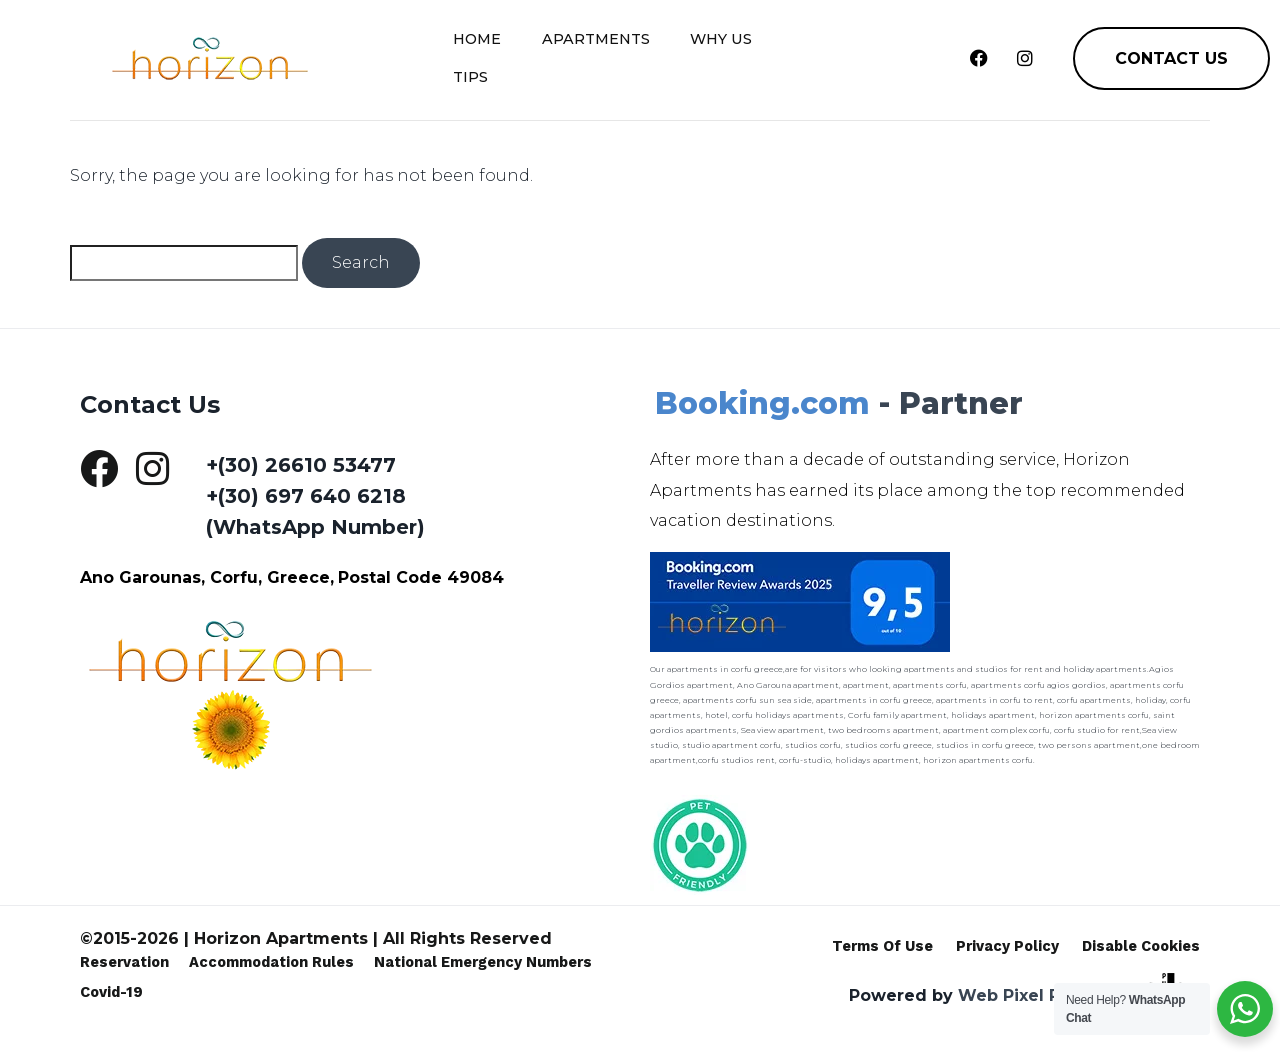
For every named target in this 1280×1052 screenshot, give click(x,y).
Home (482, 51)
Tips (805, 51)
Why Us (722, 51)
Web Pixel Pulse (1027, 995)
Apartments (598, 51)
